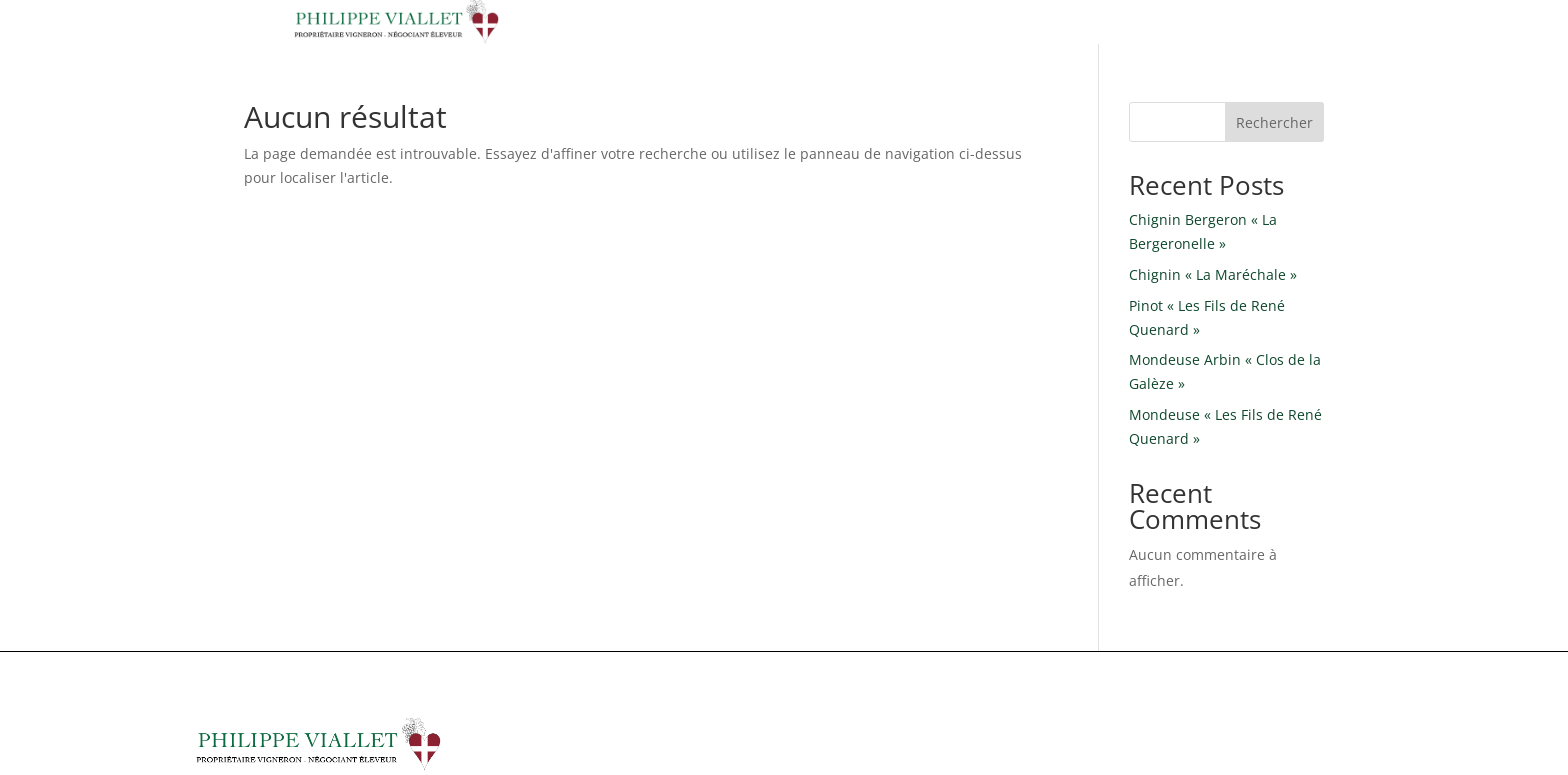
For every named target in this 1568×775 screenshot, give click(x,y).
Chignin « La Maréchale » (1213, 274)
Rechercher (1274, 122)
